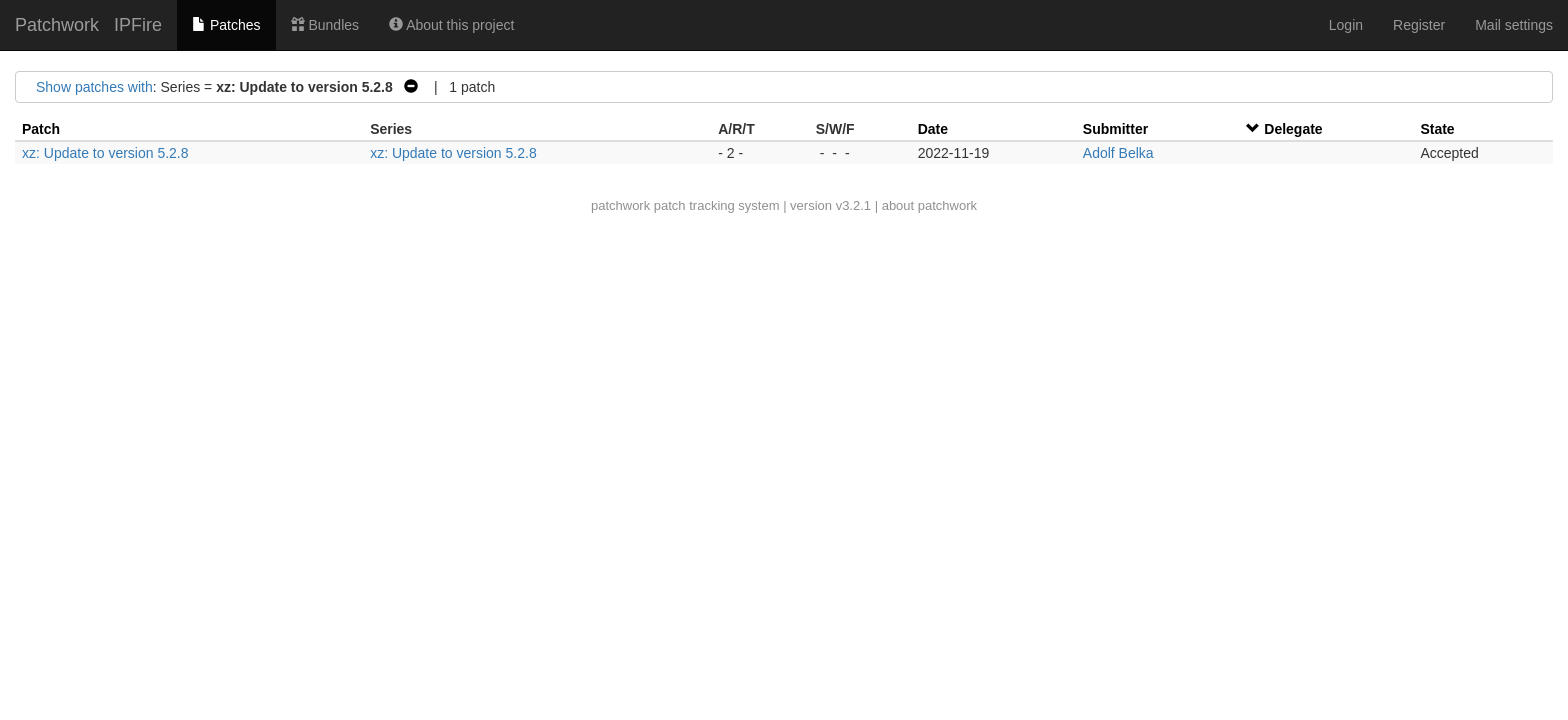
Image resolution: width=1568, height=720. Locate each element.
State (1437, 129)
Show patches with (94, 87)
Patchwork (57, 25)
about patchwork (929, 205)
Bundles (325, 25)
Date (933, 129)
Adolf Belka (1118, 153)
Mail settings (1514, 25)
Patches (226, 25)
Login (1346, 25)
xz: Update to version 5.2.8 (105, 153)
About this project (451, 25)
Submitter (1115, 129)
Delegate (1293, 129)
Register (1419, 25)
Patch (41, 129)
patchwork (620, 205)
